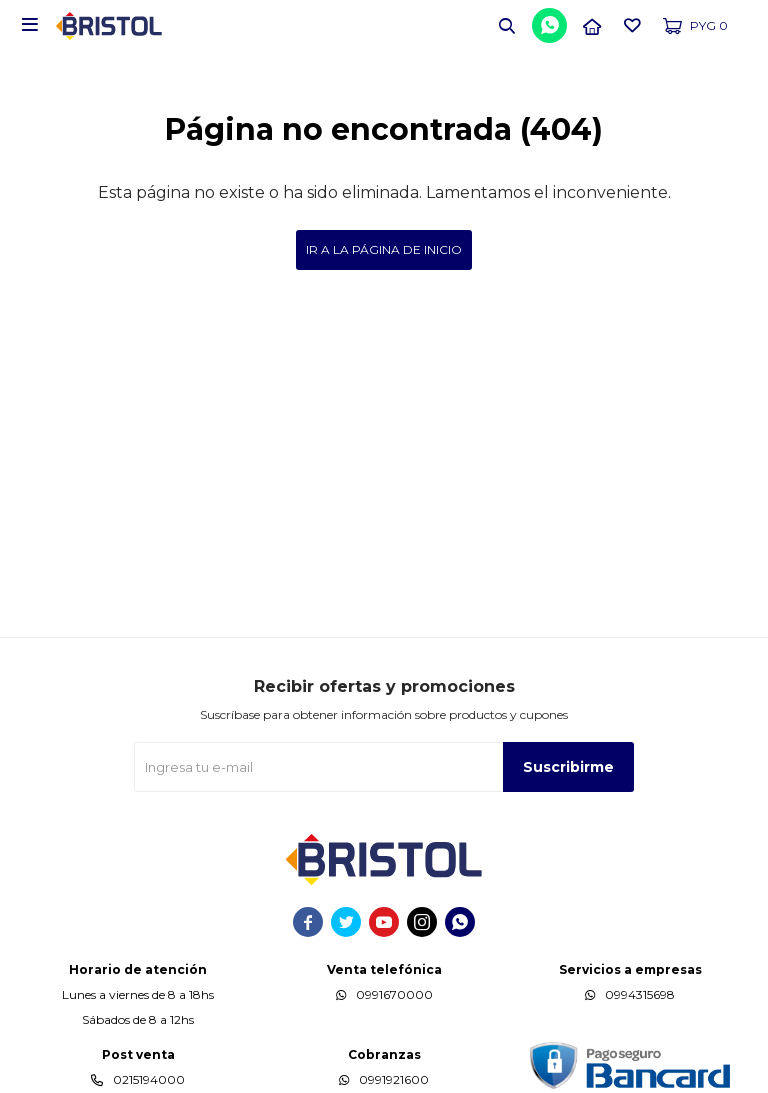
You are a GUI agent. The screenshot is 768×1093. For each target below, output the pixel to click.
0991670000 (394, 994)
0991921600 (394, 1079)
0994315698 (640, 994)
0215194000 (149, 1079)
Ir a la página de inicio (384, 249)
